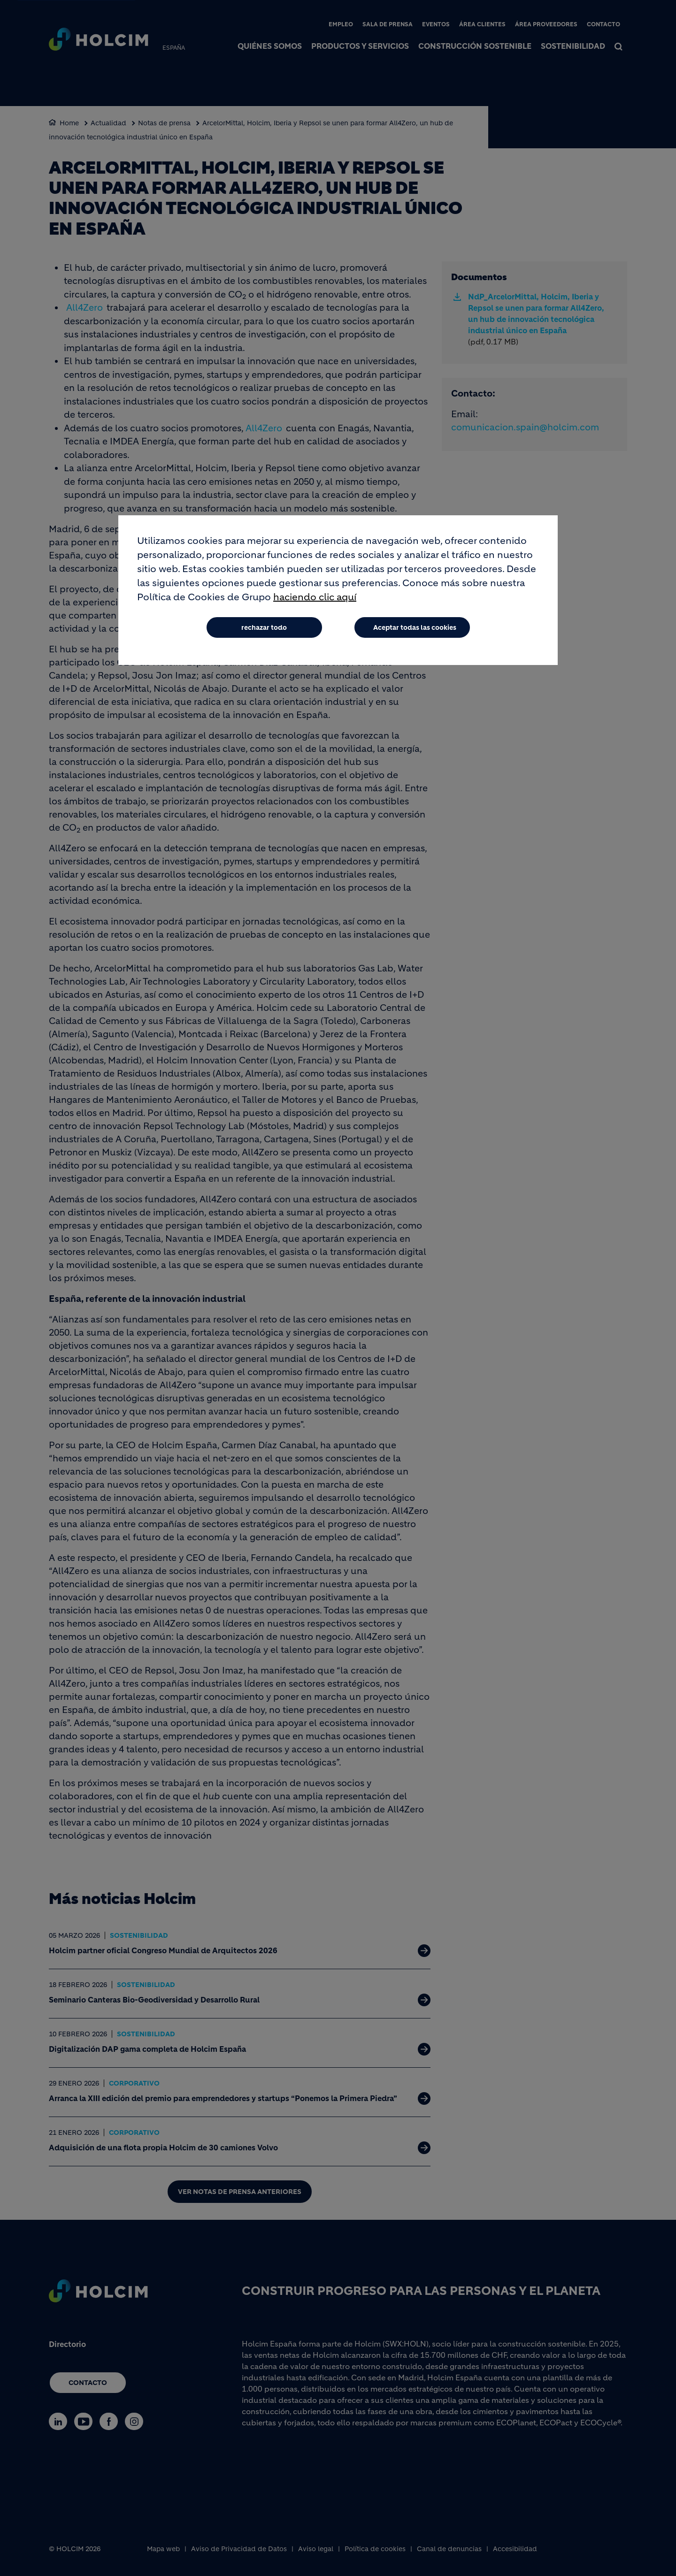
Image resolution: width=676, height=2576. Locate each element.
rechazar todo (264, 627)
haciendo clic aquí (314, 597)
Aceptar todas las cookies (414, 627)
